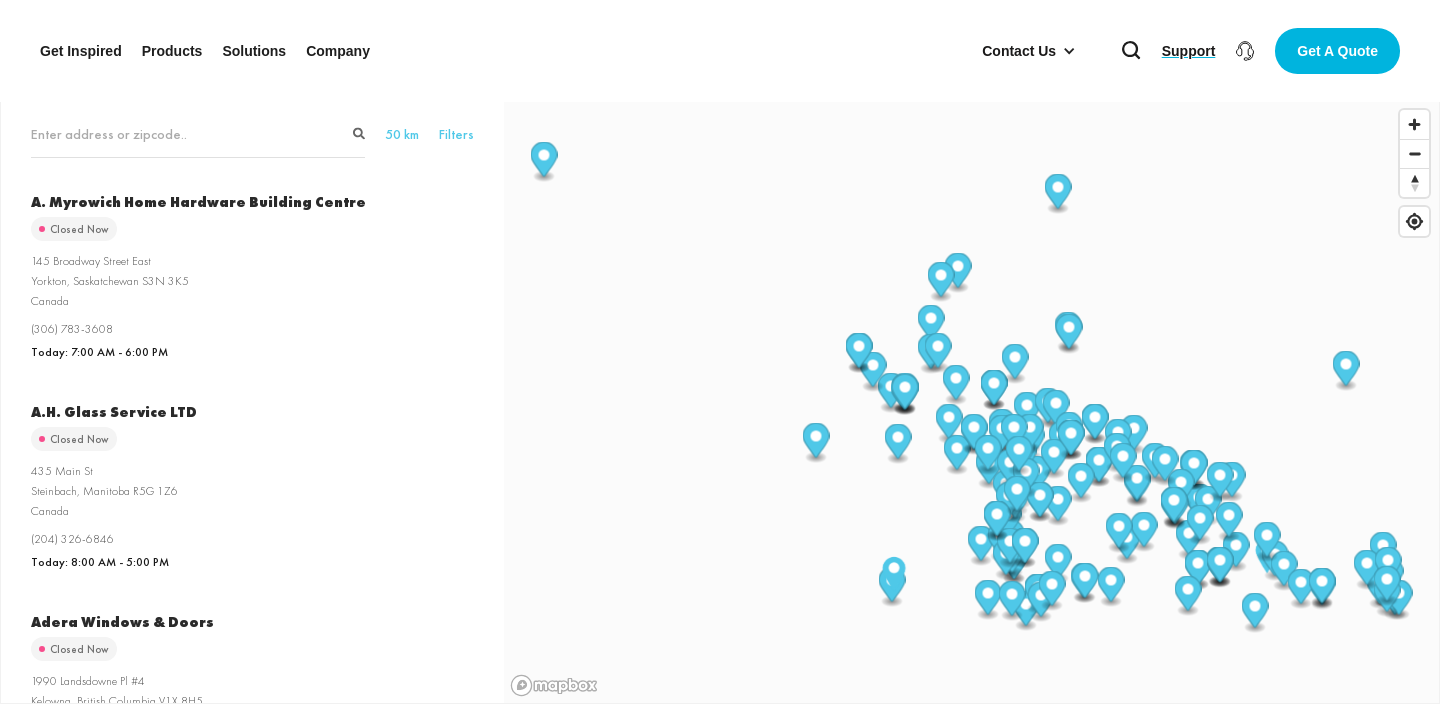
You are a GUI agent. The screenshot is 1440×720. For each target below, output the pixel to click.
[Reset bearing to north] (1414, 182)
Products (172, 51)
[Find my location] (1414, 221)
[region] (971, 401)
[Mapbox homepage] (554, 685)
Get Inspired (81, 51)
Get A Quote (1337, 51)
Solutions (254, 51)
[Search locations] (198, 134)
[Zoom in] (1414, 124)
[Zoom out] (1414, 153)
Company (338, 51)
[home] (720, 51)
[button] (1029, 51)
